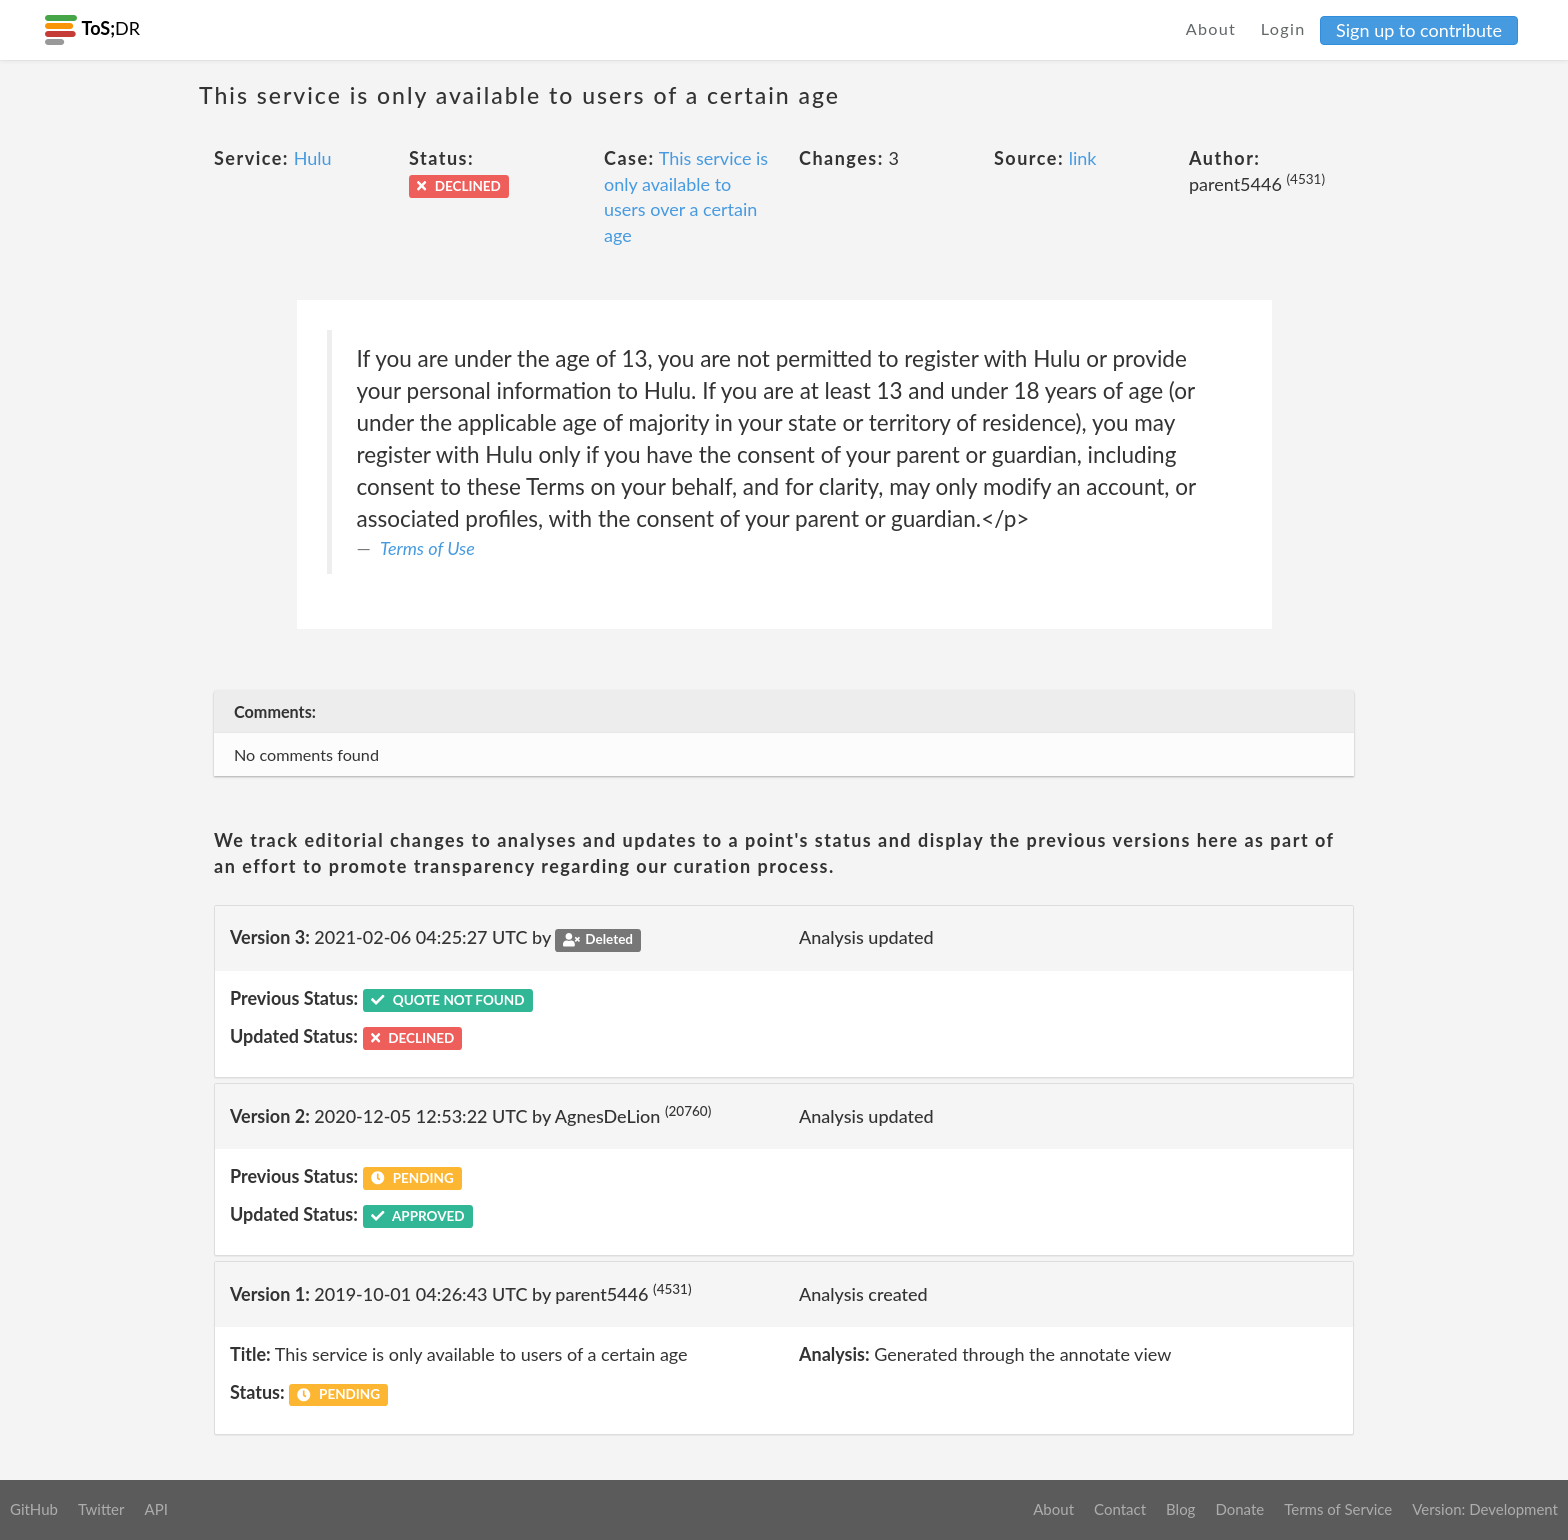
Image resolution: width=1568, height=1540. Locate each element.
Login (1283, 28)
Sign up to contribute (1419, 30)
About (1211, 28)
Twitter (101, 1509)
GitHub (34, 1509)
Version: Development (1485, 1509)
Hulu (313, 158)
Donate (1239, 1509)
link (1083, 158)
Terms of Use (427, 548)
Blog (1180, 1509)
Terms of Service (1338, 1509)
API (155, 1509)
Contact (1120, 1509)
